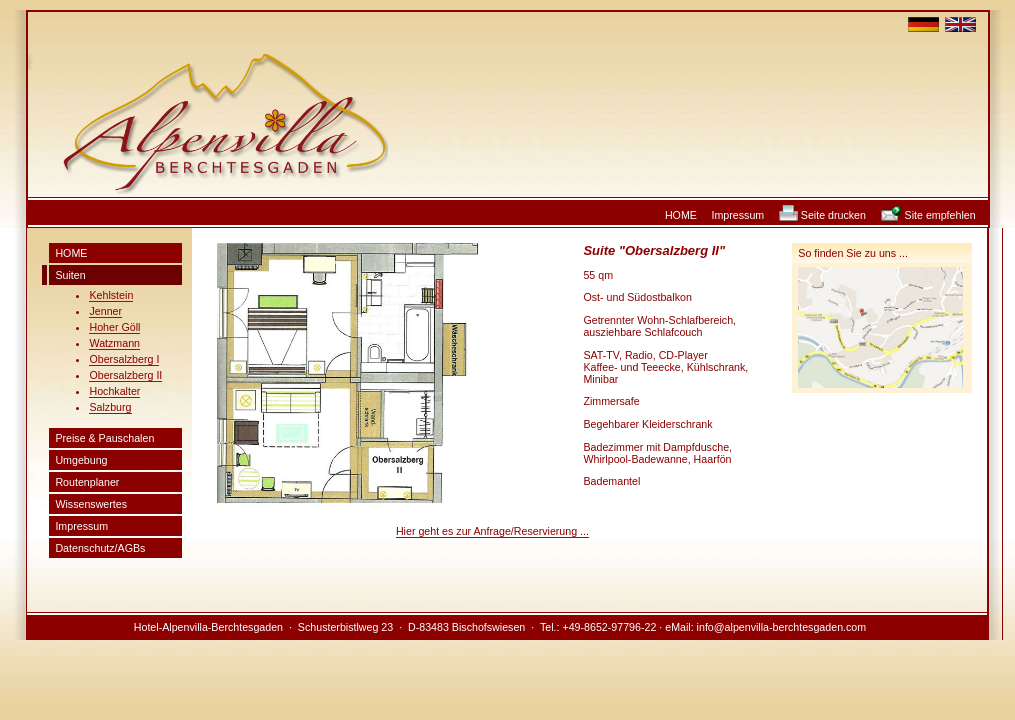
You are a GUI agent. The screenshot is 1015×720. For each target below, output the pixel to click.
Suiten (70, 275)
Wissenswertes (91, 504)
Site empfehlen (940, 215)
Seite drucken (833, 215)
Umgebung (81, 460)
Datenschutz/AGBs (100, 548)
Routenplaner (87, 482)
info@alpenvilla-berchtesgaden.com (782, 627)
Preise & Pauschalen (104, 438)
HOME (681, 215)
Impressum (738, 215)
